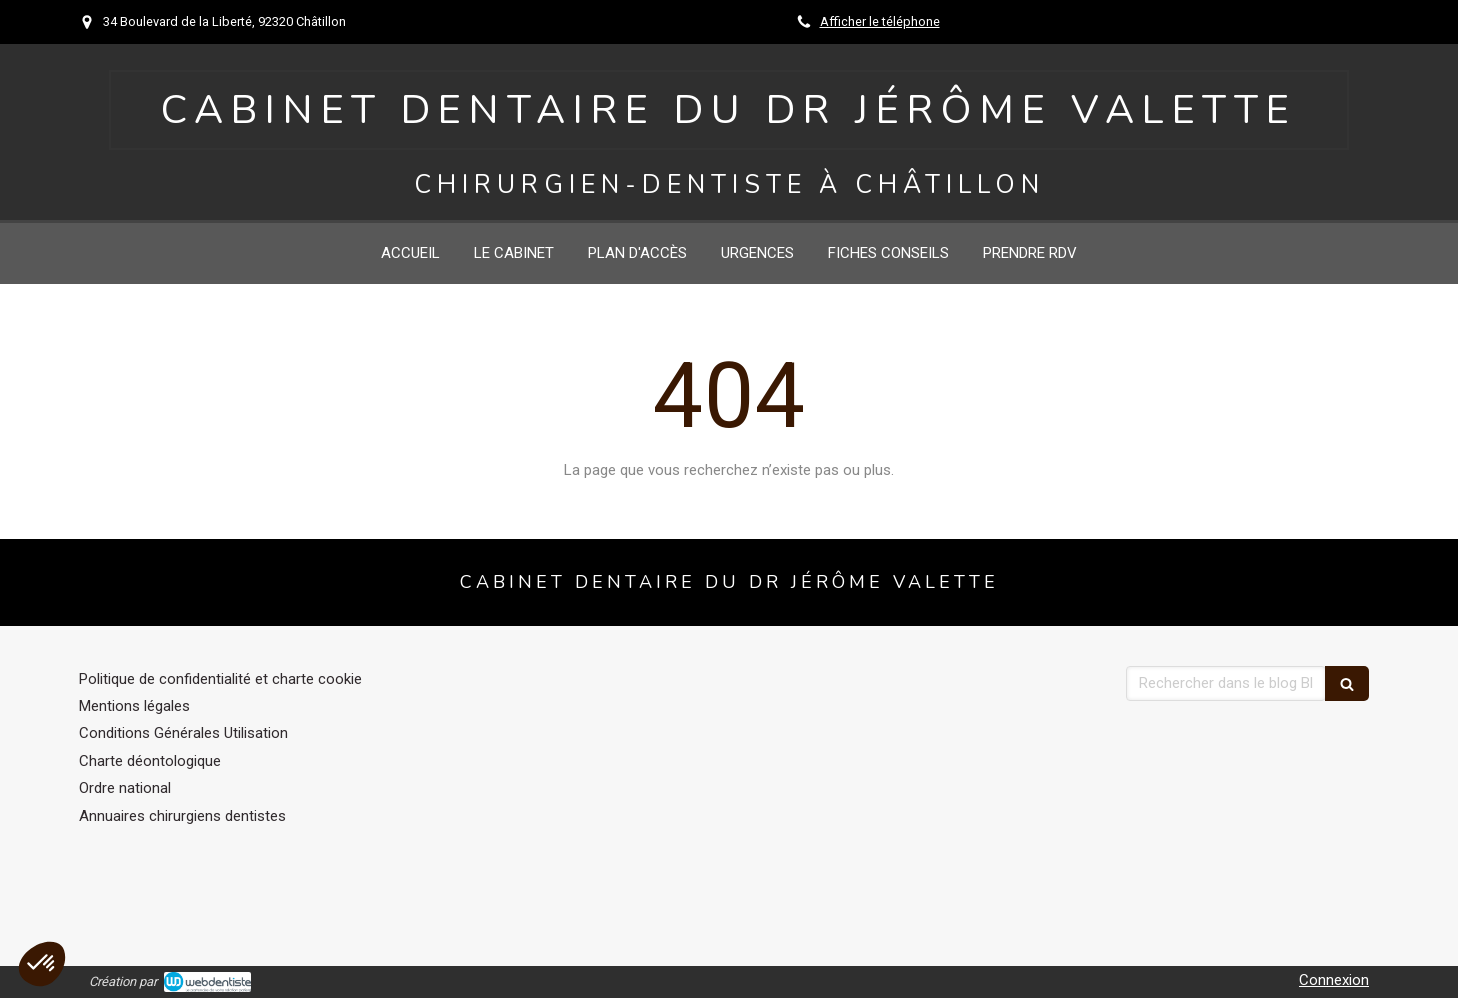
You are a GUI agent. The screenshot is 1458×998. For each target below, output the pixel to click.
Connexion (1334, 980)
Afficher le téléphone (880, 21)
